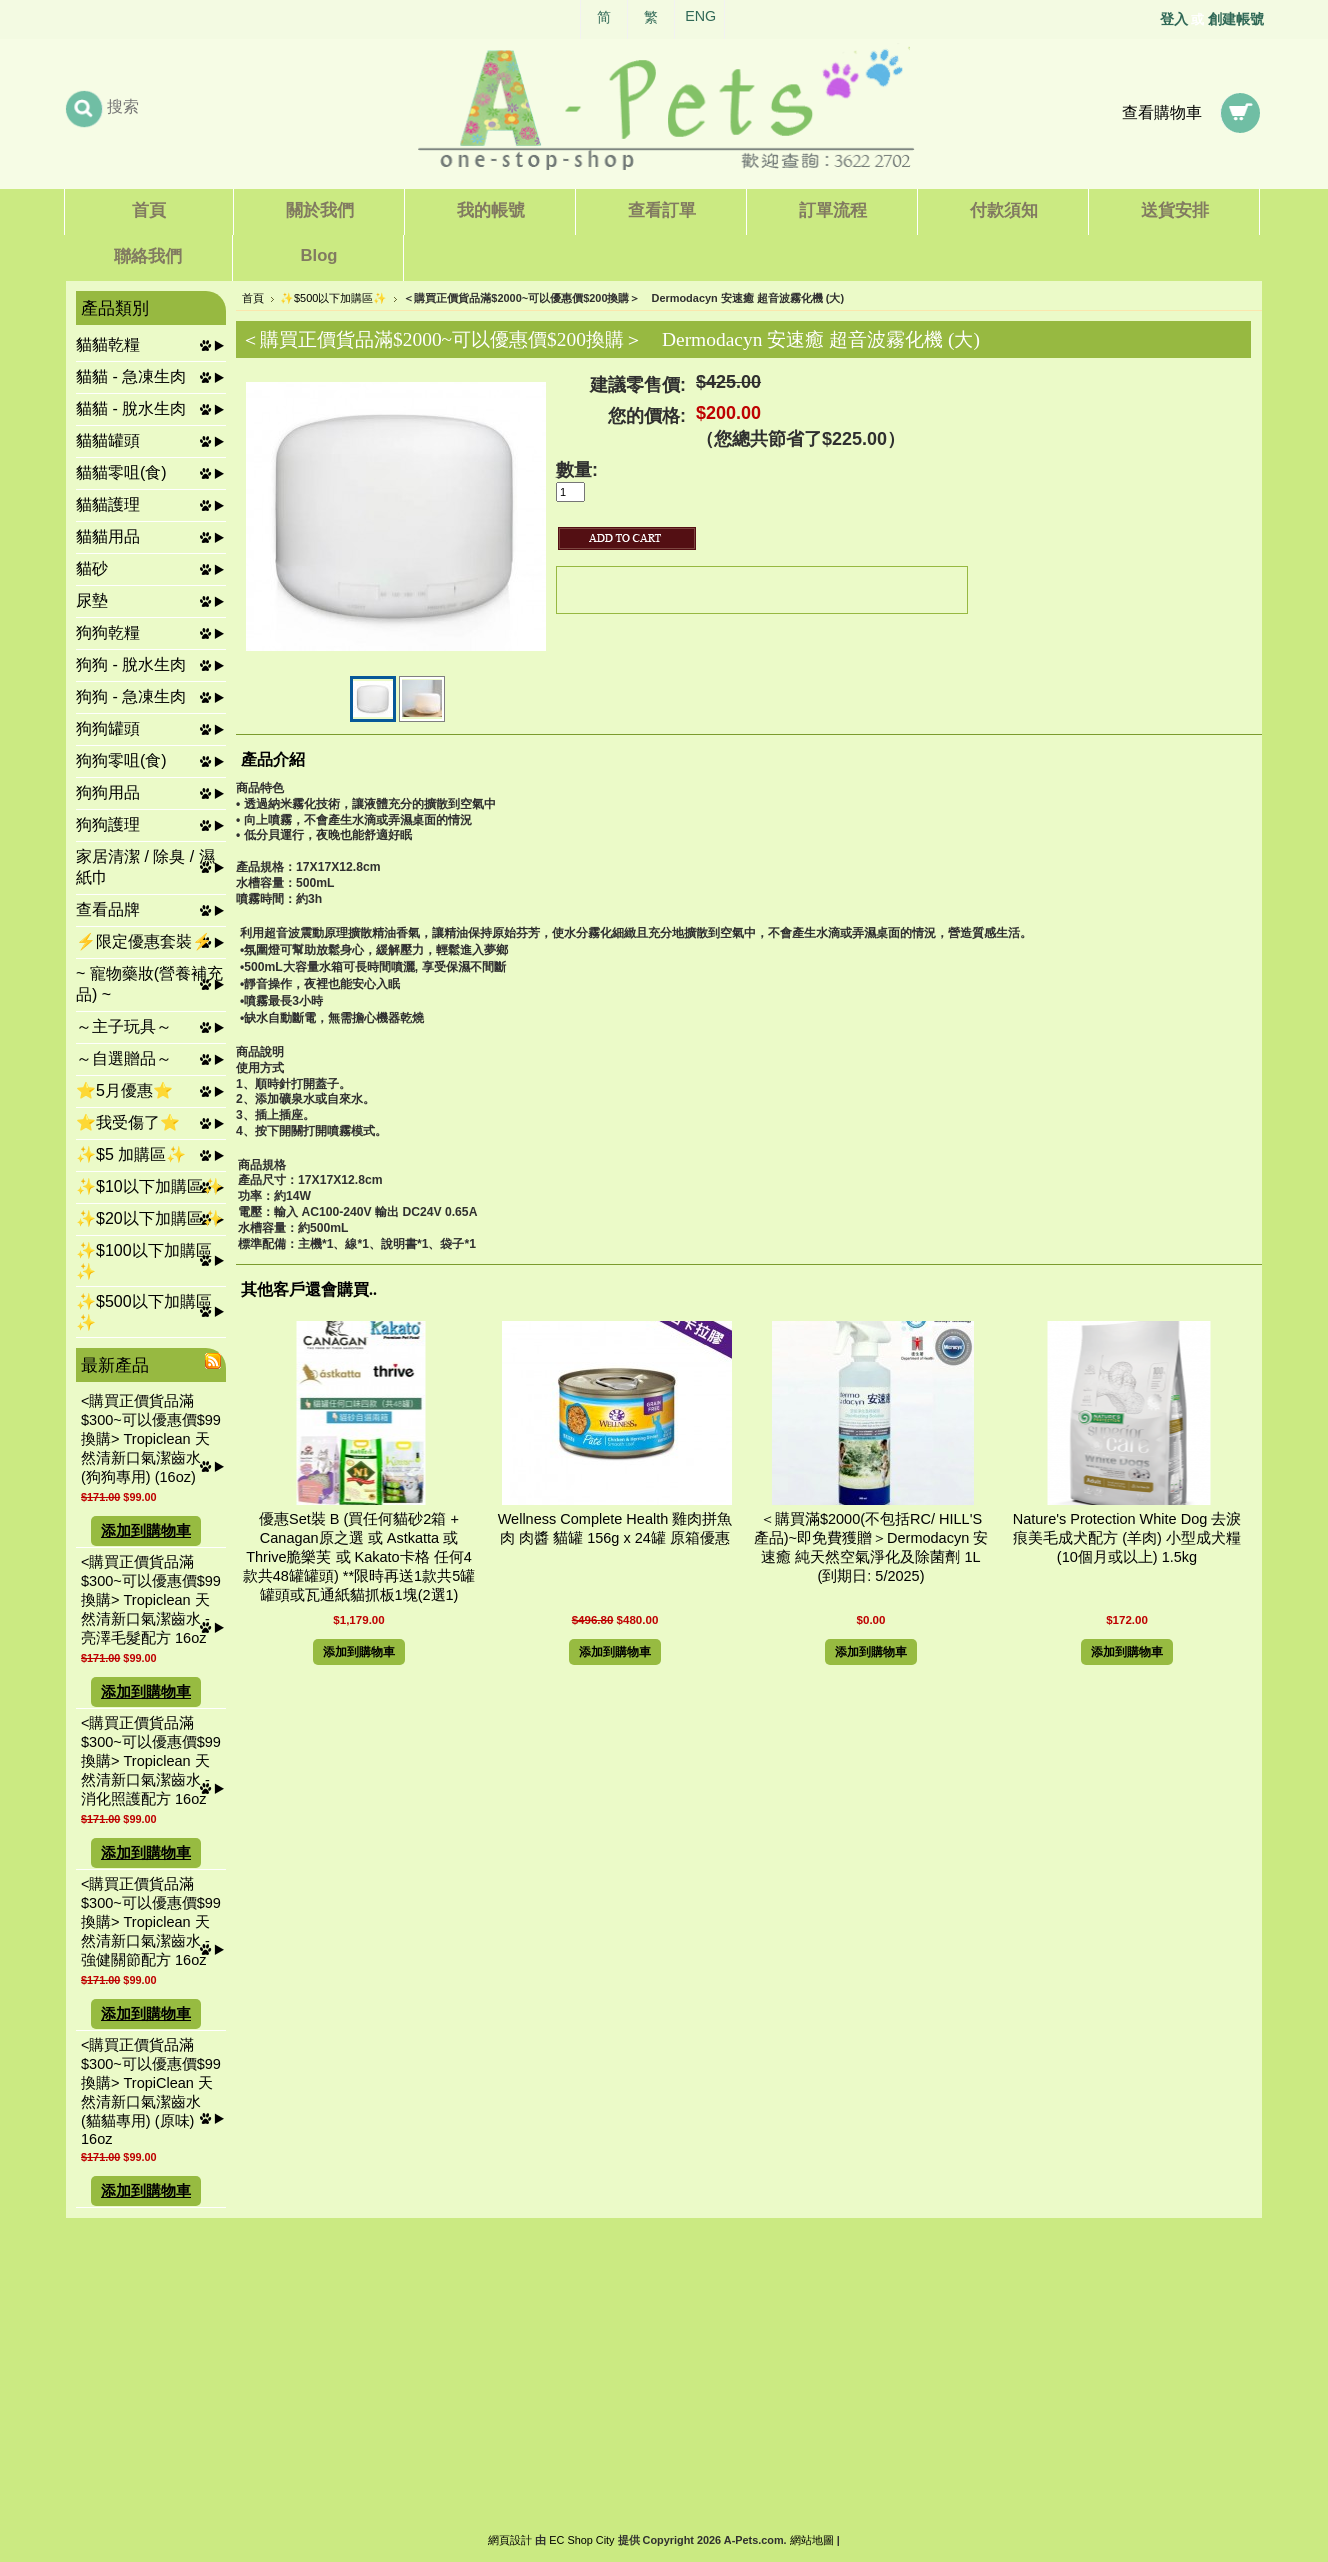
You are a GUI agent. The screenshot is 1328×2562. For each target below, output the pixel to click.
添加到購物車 (146, 1531)
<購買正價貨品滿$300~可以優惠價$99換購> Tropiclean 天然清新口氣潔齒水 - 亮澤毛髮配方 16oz (151, 1600)
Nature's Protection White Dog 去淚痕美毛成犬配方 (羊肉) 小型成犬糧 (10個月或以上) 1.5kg (1127, 1538)
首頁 (253, 298)
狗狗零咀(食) (121, 760)
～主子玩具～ (124, 1026)
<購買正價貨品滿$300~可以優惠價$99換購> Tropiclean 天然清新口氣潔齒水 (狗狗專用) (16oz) (151, 1439)
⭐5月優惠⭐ (124, 1090)
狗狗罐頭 (108, 728)
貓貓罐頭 (108, 440)
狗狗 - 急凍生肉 (131, 696)
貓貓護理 (108, 504)
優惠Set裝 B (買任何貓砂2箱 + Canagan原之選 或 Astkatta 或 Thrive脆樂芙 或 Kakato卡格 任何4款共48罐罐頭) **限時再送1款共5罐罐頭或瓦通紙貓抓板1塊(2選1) (359, 1557)
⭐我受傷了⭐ (128, 1122)
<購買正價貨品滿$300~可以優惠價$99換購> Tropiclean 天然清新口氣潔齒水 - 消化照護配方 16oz (151, 1761)
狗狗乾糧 (108, 632)
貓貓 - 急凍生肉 (131, 376)
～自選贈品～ (124, 1058)
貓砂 (92, 568)
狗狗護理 (108, 824)
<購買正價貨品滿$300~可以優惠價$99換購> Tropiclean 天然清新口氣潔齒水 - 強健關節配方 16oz (151, 1922)
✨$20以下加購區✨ (149, 1218)
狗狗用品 (108, 792)
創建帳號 (1236, 19)
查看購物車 (1162, 112)
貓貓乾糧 (108, 344)
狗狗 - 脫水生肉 (131, 664)
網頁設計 (510, 2540)
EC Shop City (581, 2540)
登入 (1174, 19)
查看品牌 (108, 909)
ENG (700, 16)
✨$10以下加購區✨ (149, 1186)
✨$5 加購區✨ (131, 1154)
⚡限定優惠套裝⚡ (144, 941)
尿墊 (92, 600)
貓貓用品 (108, 536)
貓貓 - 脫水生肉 (131, 408)
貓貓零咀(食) (121, 472)
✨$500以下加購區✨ (333, 298)
